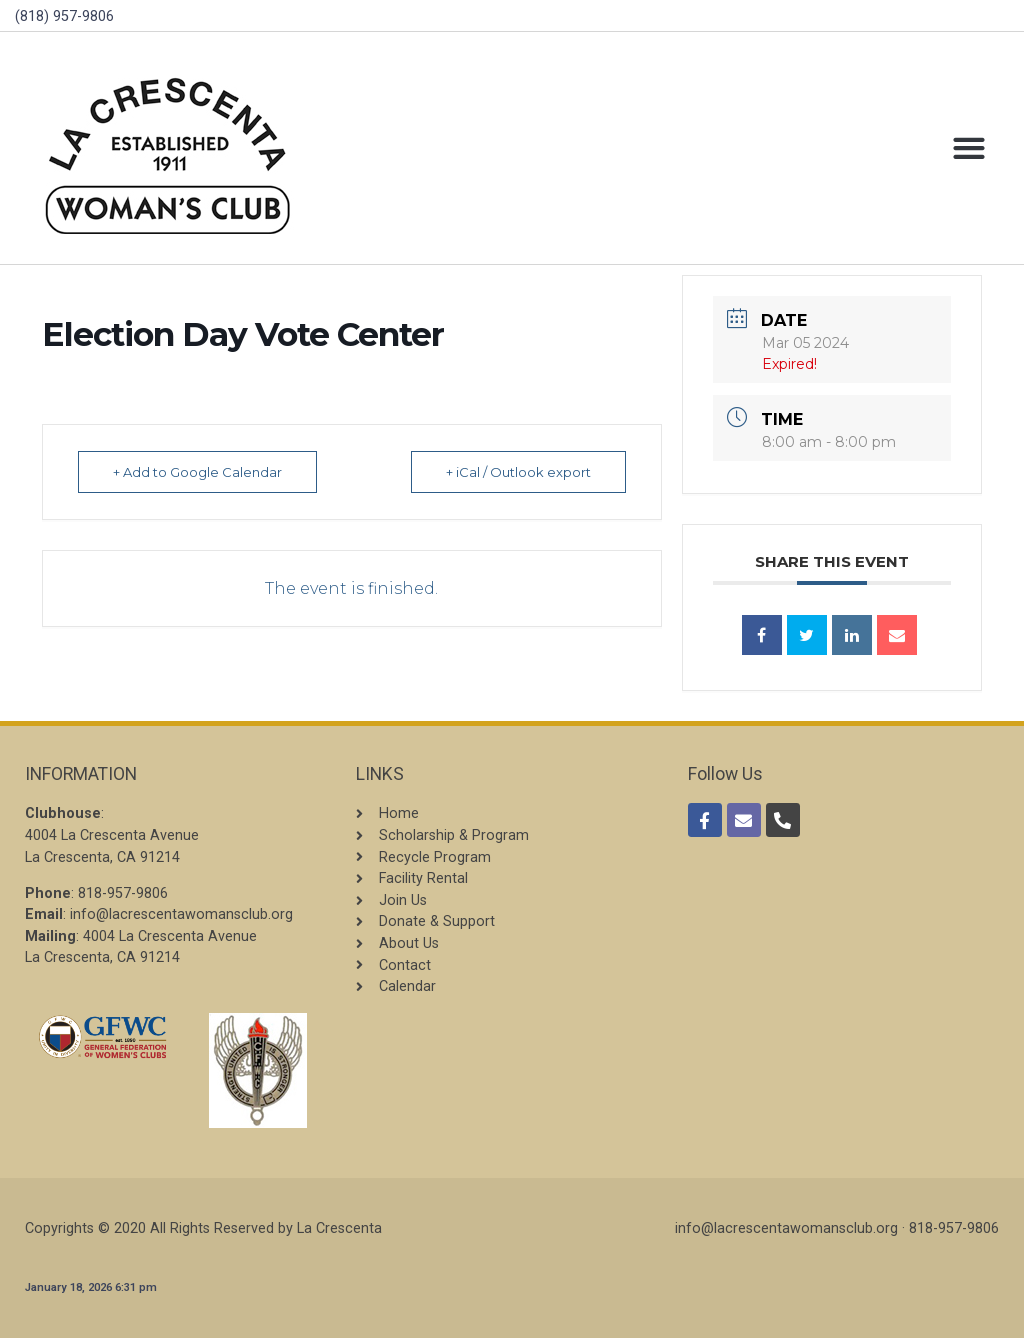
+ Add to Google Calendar (197, 472)
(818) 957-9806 (64, 16)
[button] (968, 148)
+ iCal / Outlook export (518, 472)
